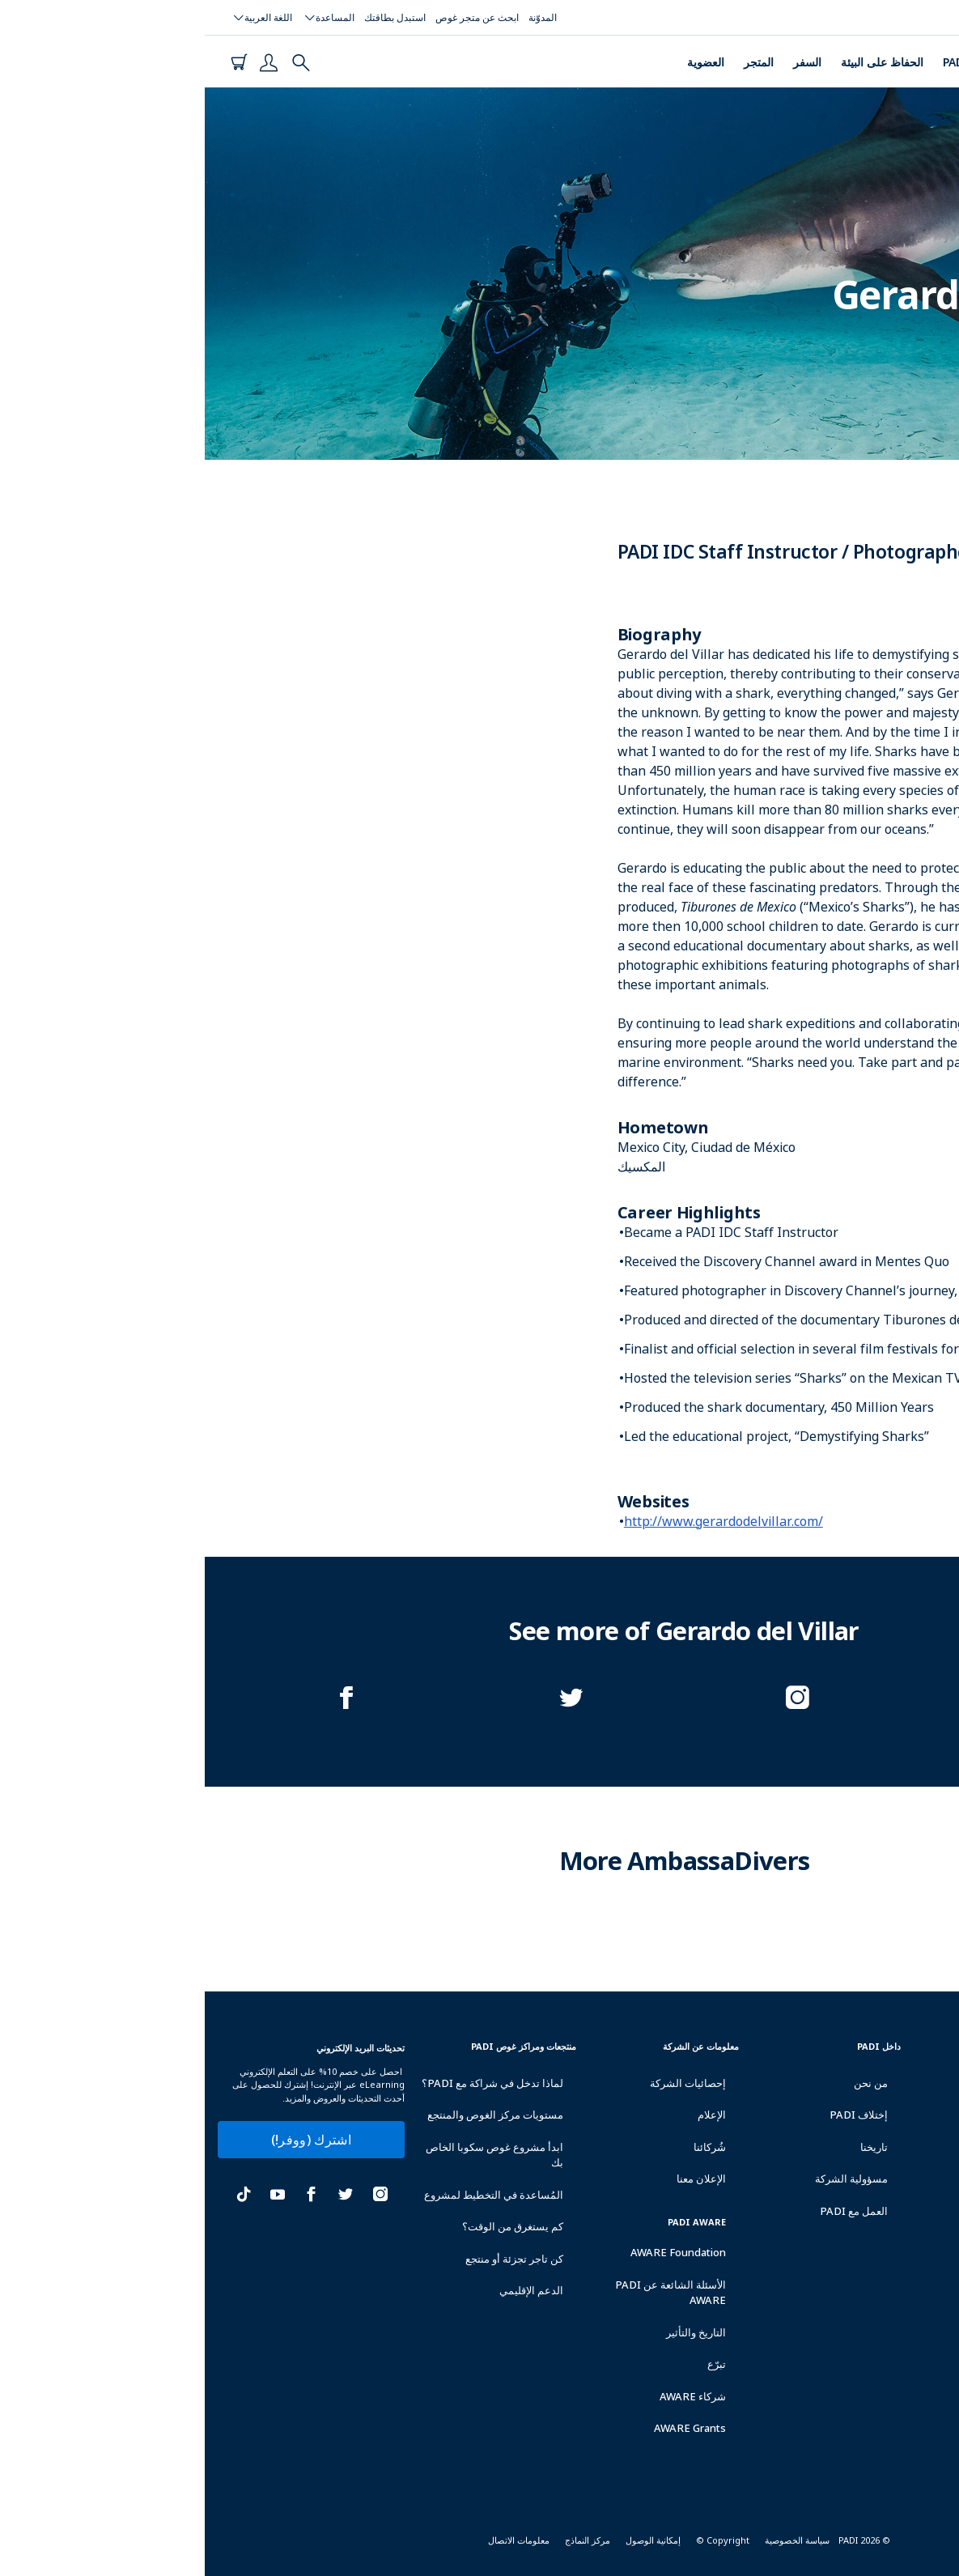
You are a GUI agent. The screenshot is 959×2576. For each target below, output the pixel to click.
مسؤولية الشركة (646, 2178)
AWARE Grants (485, 2428)
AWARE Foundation (473, 2252)
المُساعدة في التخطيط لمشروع (289, 2194)
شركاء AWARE (488, 2396)
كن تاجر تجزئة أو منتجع (310, 2258)
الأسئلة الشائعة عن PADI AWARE (465, 2292)
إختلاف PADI (654, 2114)
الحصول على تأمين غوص (854, 2161)
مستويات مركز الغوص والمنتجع (291, 2114)
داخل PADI (674, 2046)
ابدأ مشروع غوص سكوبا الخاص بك (290, 2155)
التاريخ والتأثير (491, 2332)
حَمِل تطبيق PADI (873, 2292)
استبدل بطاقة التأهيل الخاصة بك (866, 2114)
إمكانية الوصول (448, 2540)
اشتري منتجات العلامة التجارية (864, 2245)
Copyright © (518, 2540)
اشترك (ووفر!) (106, 2140)
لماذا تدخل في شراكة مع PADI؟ (288, 2083)
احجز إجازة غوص (876, 2198)
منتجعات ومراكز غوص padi (318, 2046)
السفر (602, 62)
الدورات (830, 62)
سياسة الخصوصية (592, 2540)
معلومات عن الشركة (496, 2046)
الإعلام (507, 2114)
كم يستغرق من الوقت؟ (308, 2226)
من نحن (666, 2083)
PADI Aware (492, 2222)
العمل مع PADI (649, 2211)
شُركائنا (505, 2147)
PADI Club (765, 62)
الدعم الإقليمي (327, 2290)
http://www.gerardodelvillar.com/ (518, 1521)
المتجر (554, 62)
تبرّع (512, 2364)
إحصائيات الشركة (483, 2083)
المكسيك (927, 361)
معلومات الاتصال (314, 2540)
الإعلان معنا (496, 2178)
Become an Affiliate (856, 2329)
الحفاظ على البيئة (677, 62)
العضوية (501, 62)
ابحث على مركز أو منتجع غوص (856, 2057)
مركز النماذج (382, 2540)
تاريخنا (669, 2147)
